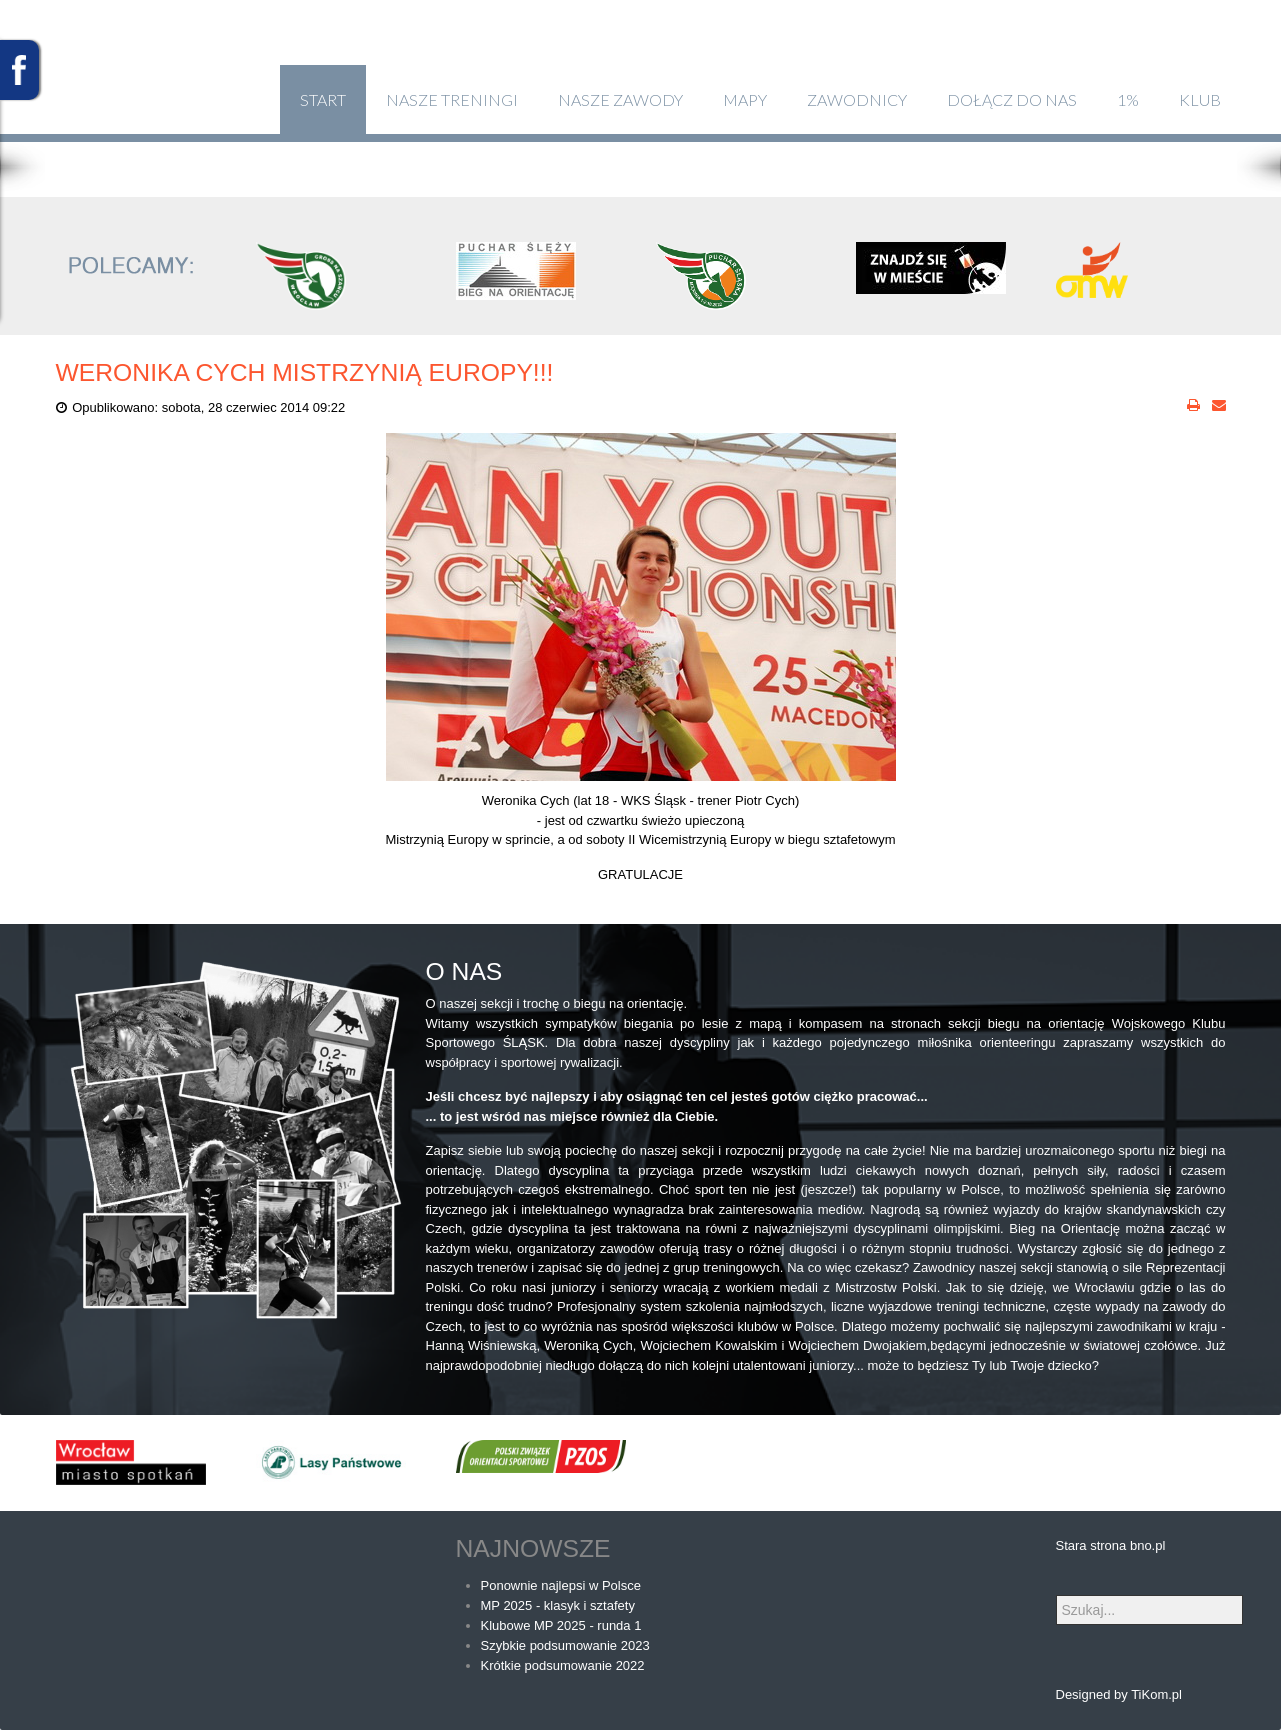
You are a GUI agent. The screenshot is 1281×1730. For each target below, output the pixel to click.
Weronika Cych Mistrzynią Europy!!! (305, 372)
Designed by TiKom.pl (1119, 1694)
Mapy (745, 99)
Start (323, 99)
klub (1200, 99)
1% (1128, 99)
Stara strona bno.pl (1111, 1545)
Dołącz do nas (1012, 99)
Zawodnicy (857, 99)
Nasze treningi (452, 99)
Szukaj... (1056, 1595)
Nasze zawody (620, 99)
